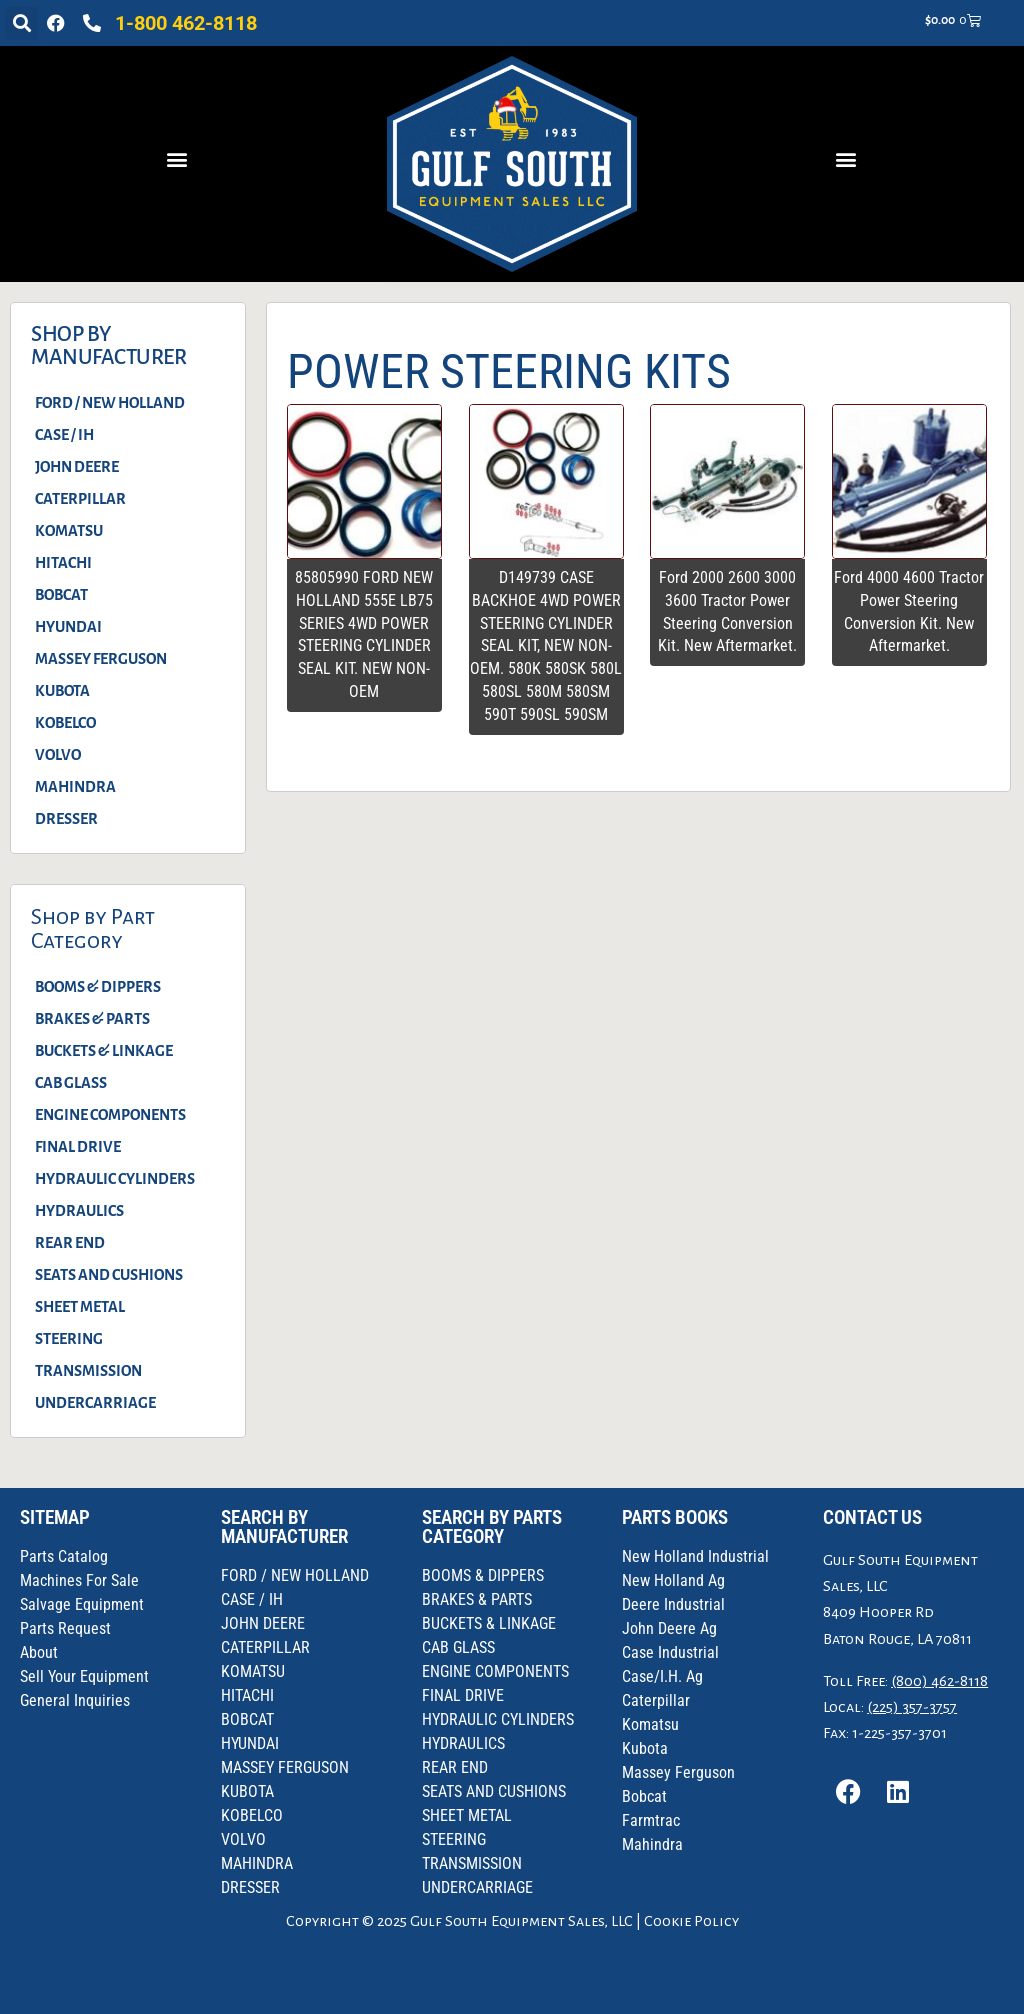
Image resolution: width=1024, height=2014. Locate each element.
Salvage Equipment (82, 1604)
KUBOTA (62, 691)
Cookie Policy (691, 1921)
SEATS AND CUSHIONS (109, 1275)
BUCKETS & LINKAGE (104, 1051)
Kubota (645, 1748)
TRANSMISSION (88, 1371)
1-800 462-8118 (186, 23)
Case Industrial (670, 1652)
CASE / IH (64, 435)
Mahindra (652, 1844)
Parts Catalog (64, 1556)
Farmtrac (651, 1820)
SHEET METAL (80, 1307)
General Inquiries (75, 1700)
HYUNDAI (68, 627)
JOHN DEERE (77, 467)
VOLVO (58, 755)
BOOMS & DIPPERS (98, 987)
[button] (21, 23)
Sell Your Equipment (84, 1676)
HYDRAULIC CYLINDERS (115, 1179)
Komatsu (650, 1724)
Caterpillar (656, 1700)
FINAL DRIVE (78, 1147)
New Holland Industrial (695, 1556)
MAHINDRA (75, 787)
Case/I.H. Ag (662, 1676)
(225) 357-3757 (912, 1707)
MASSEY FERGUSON (101, 659)
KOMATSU (69, 531)
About (39, 1652)
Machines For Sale (79, 1580)
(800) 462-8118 (939, 1681)
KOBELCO (65, 723)
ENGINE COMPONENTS (110, 1115)
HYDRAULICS (79, 1211)
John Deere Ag (669, 1628)
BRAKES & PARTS (92, 1019)
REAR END (70, 1243)
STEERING (69, 1339)
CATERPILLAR (80, 499)
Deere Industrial (673, 1604)
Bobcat (644, 1796)
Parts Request (65, 1628)
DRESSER (66, 819)
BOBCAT (61, 595)
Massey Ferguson (678, 1772)
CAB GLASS (71, 1083)
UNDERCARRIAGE (95, 1403)
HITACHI (63, 563)
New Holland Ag (673, 1580)
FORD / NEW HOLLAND (110, 403)
